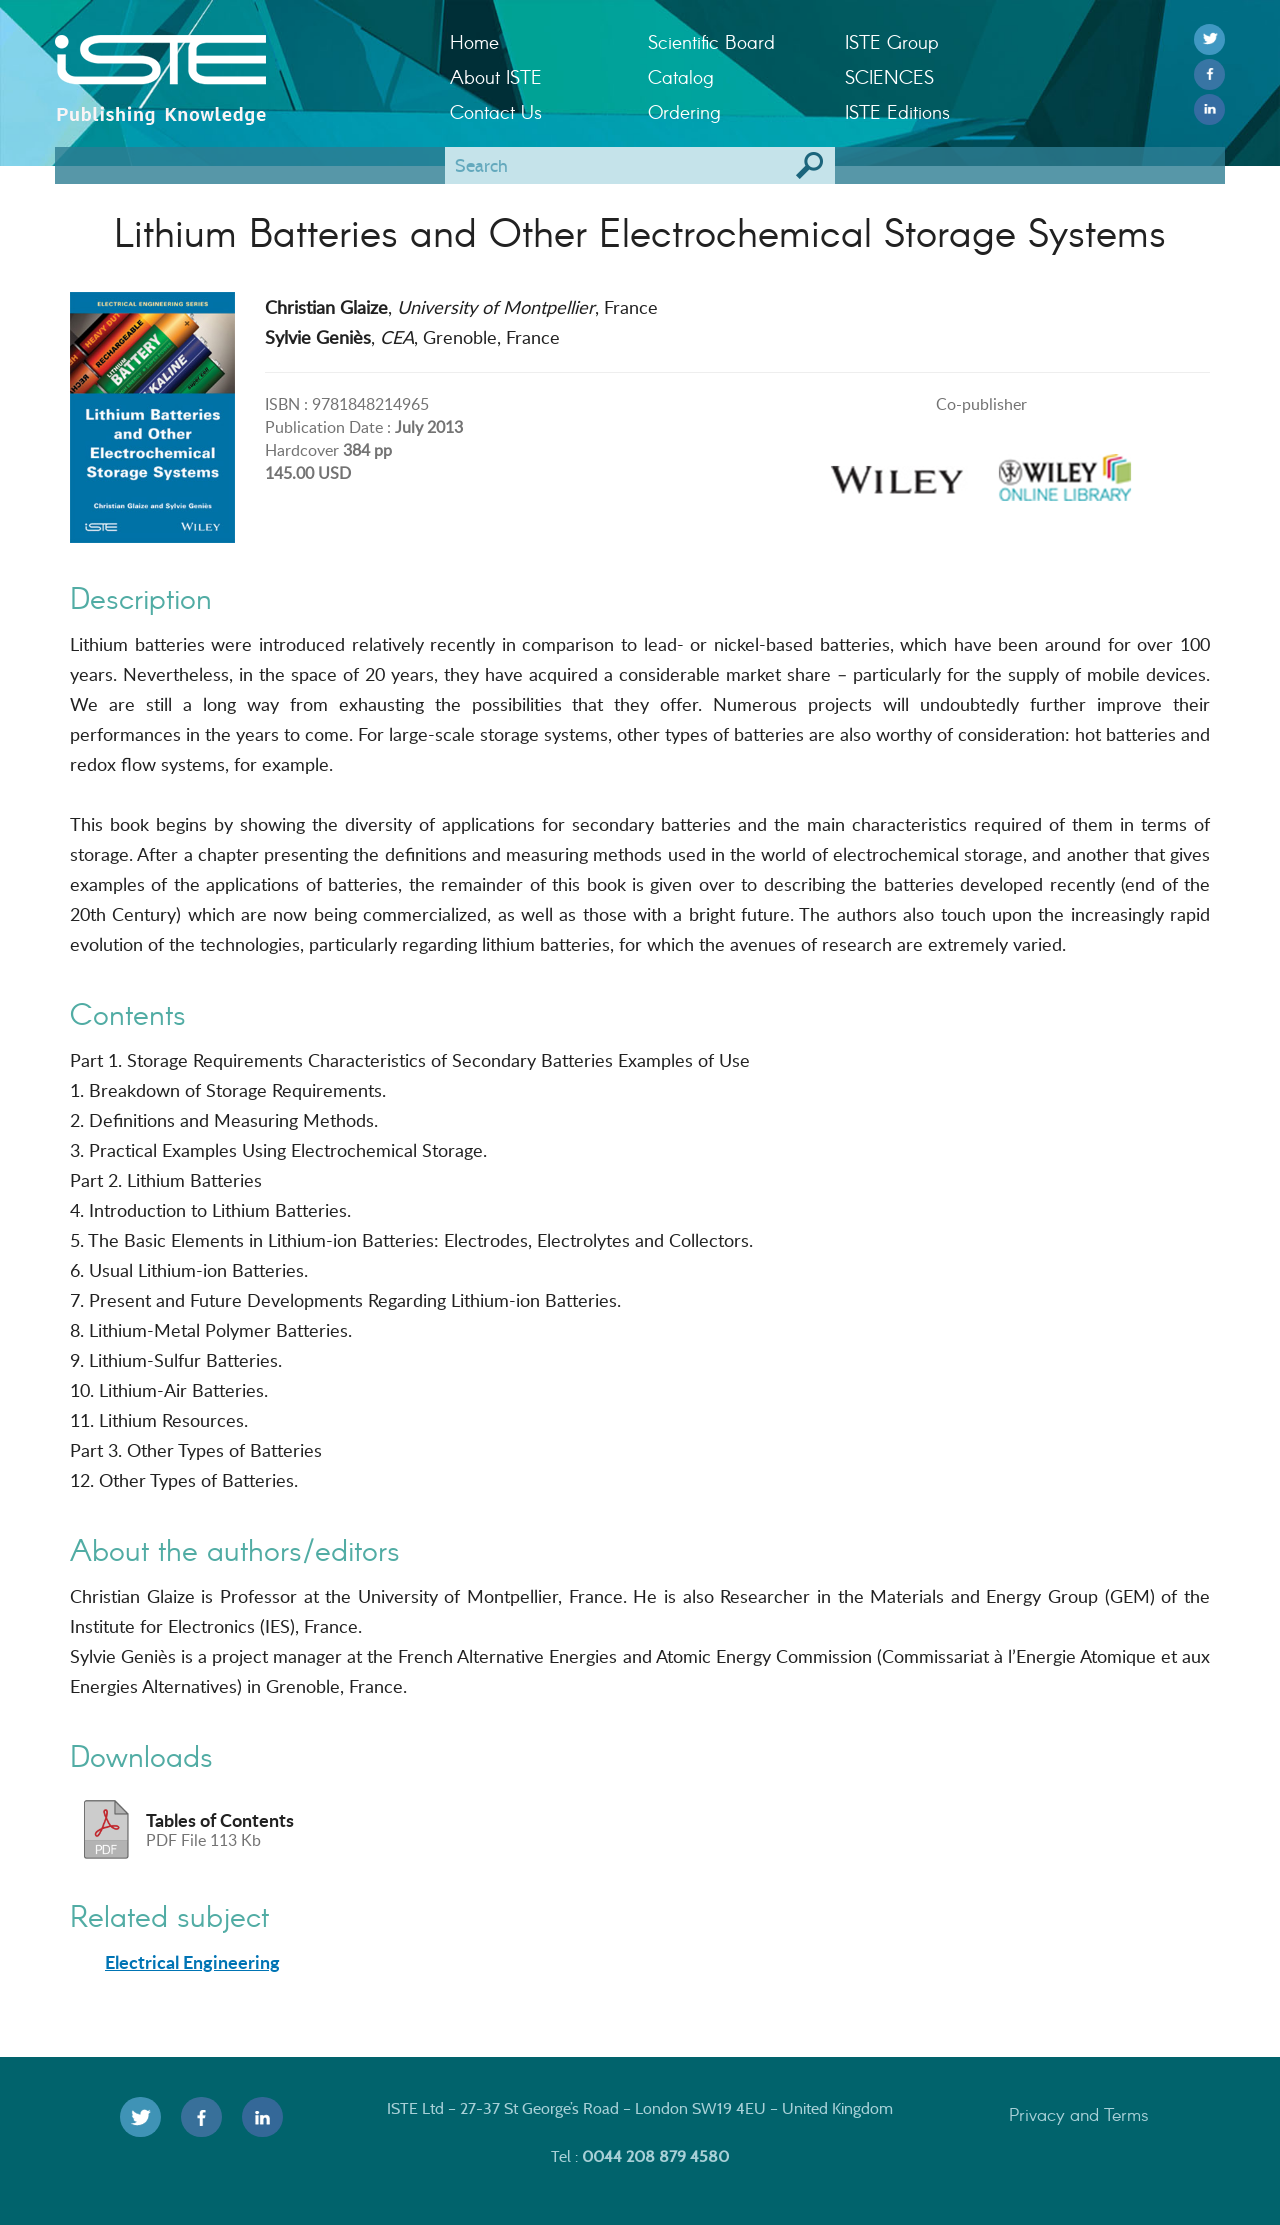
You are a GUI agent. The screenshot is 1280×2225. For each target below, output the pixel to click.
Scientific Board (711, 41)
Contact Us (496, 111)
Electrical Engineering (192, 1962)
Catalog (681, 76)
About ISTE (496, 76)
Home (474, 41)
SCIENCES (889, 76)
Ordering (684, 111)
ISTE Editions (897, 111)
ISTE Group (891, 41)
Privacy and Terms (1079, 2114)
